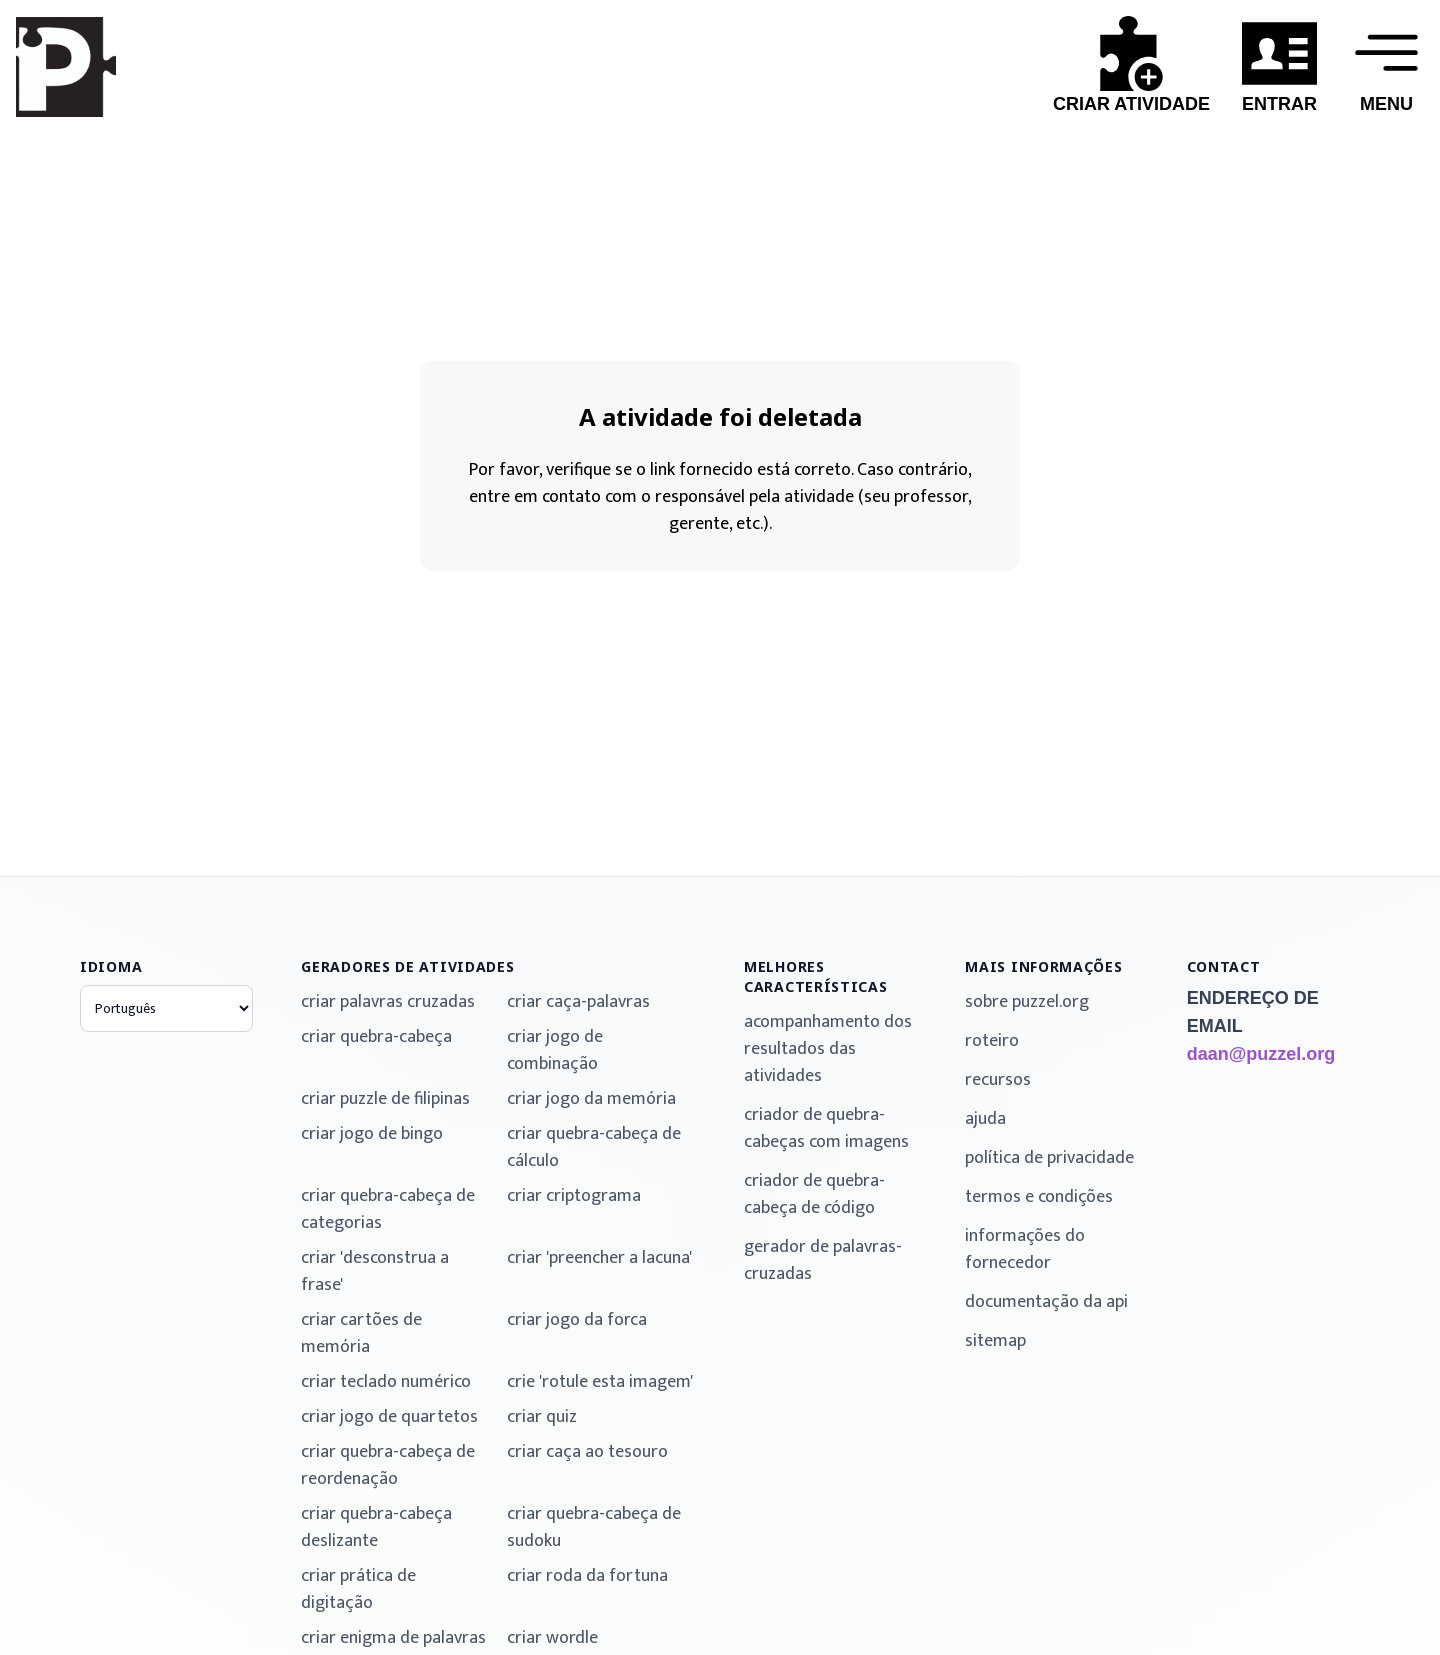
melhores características (816, 976)
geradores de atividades (407, 966)
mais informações (1043, 966)
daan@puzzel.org (1261, 1054)
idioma (111, 966)
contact (1224, 966)
